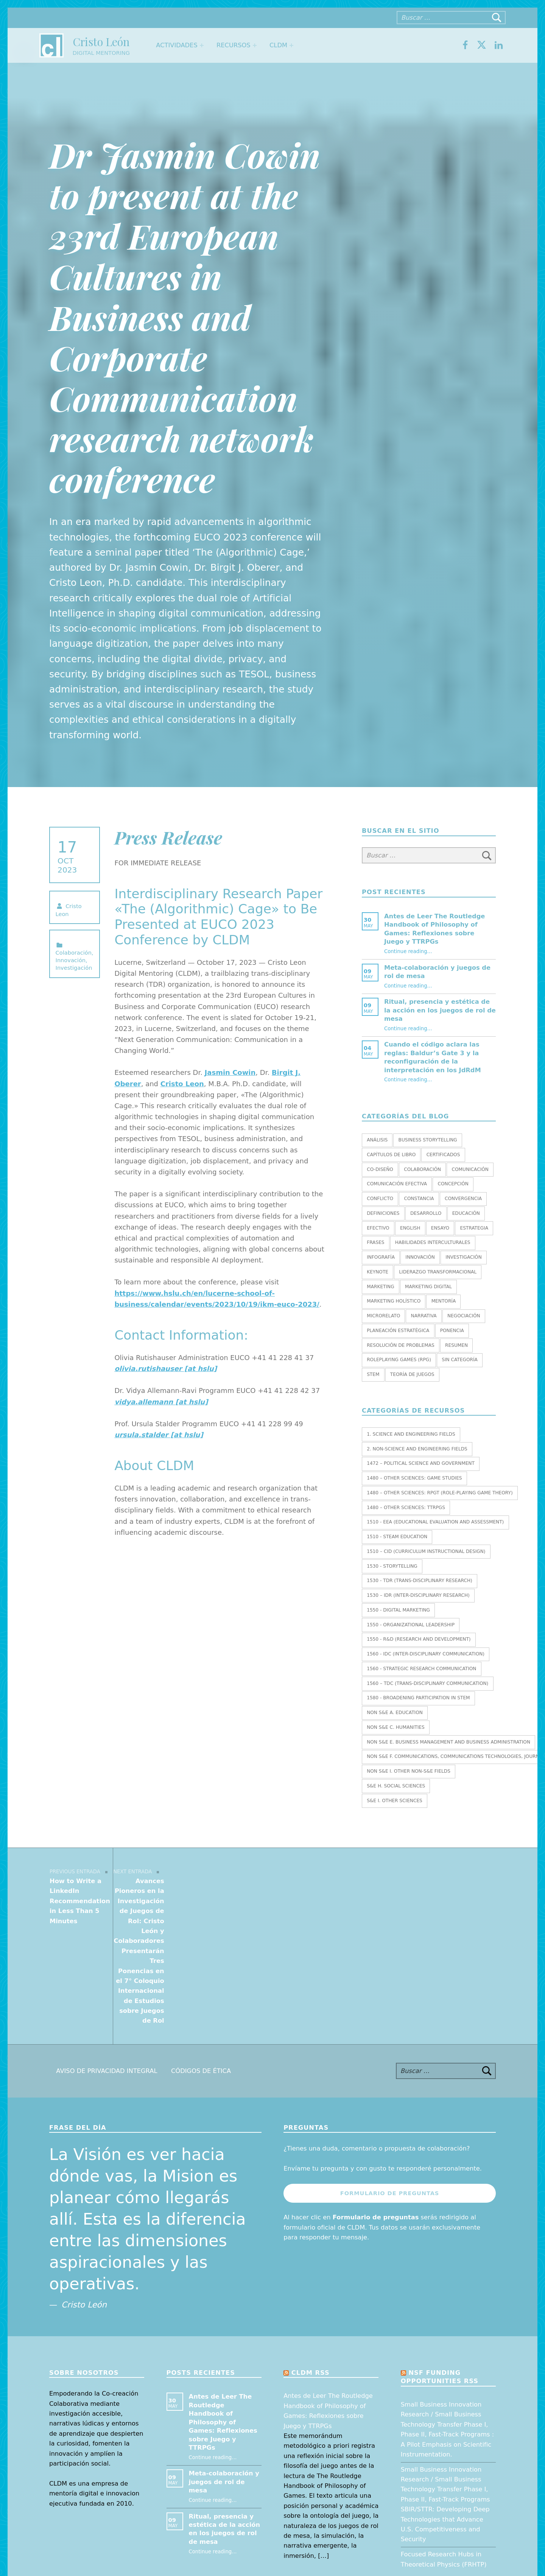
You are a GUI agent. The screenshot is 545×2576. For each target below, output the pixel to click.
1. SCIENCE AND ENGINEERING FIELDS (411, 1434)
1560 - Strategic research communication (421, 1668)
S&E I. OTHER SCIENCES (394, 1800)
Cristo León (101, 41)
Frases (375, 1242)
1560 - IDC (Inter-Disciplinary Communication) (425, 1654)
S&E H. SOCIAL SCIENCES (396, 1786)
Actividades (176, 45)
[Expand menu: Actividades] (202, 45)
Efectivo (378, 1228)
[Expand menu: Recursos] (255, 45)
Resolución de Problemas (400, 1345)
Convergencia (463, 1198)
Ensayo (440, 1228)
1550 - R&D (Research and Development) (418, 1639)
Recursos (233, 45)
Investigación (74, 967)
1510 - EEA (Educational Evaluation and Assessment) (435, 1522)
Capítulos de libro (391, 1154)
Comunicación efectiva (397, 1183)
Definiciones (383, 1213)
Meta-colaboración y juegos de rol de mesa (224, 2362)
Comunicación (470, 1169)
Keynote (377, 1272)
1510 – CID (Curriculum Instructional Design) (426, 1551)
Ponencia (452, 1330)
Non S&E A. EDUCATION (395, 1712)
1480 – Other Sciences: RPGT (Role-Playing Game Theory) (440, 1492)
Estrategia (474, 1228)
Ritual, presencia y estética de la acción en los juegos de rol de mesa (440, 1010)
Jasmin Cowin (230, 1072)
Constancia (419, 1198)
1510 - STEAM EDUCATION (397, 1536)
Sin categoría (460, 1359)
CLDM (278, 45)
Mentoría (443, 1301)
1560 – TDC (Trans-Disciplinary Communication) (427, 1683)
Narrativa (424, 1315)
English (410, 1228)
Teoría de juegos (412, 1374)
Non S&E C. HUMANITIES (396, 1727)
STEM (373, 1374)
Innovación (71, 960)
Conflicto (380, 1198)
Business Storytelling (428, 1140)
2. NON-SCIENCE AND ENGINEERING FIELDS (417, 1449)
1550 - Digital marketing (398, 1610)
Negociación (463, 1315)
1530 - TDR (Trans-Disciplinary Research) (419, 1580)
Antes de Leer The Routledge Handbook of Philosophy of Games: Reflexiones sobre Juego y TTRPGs (223, 2302)
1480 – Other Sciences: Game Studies (414, 1478)
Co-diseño (380, 1169)
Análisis (377, 1140)
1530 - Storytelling (392, 1566)
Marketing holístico (393, 1301)
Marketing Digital (428, 1286)
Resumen (456, 1345)
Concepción (453, 1183)
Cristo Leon (182, 1084)
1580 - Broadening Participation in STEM (418, 1697)
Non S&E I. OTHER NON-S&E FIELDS (408, 1771)
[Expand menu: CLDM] (291, 45)
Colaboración (74, 952)
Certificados (443, 1154)
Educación (466, 1213)
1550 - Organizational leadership (411, 1624)
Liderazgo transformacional (437, 1272)
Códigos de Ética (201, 1951)
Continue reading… (408, 951)
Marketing (380, 1286)
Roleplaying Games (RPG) (399, 1359)
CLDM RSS (310, 2252)
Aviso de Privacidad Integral (106, 1951)
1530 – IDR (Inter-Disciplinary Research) (418, 1595)
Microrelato (383, 1315)
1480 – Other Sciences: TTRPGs (406, 1507)
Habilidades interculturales (432, 1242)
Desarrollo (425, 1213)
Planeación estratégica (398, 1330)
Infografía (381, 1257)
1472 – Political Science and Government (421, 1463)
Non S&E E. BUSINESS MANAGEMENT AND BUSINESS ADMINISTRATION (448, 1742)
